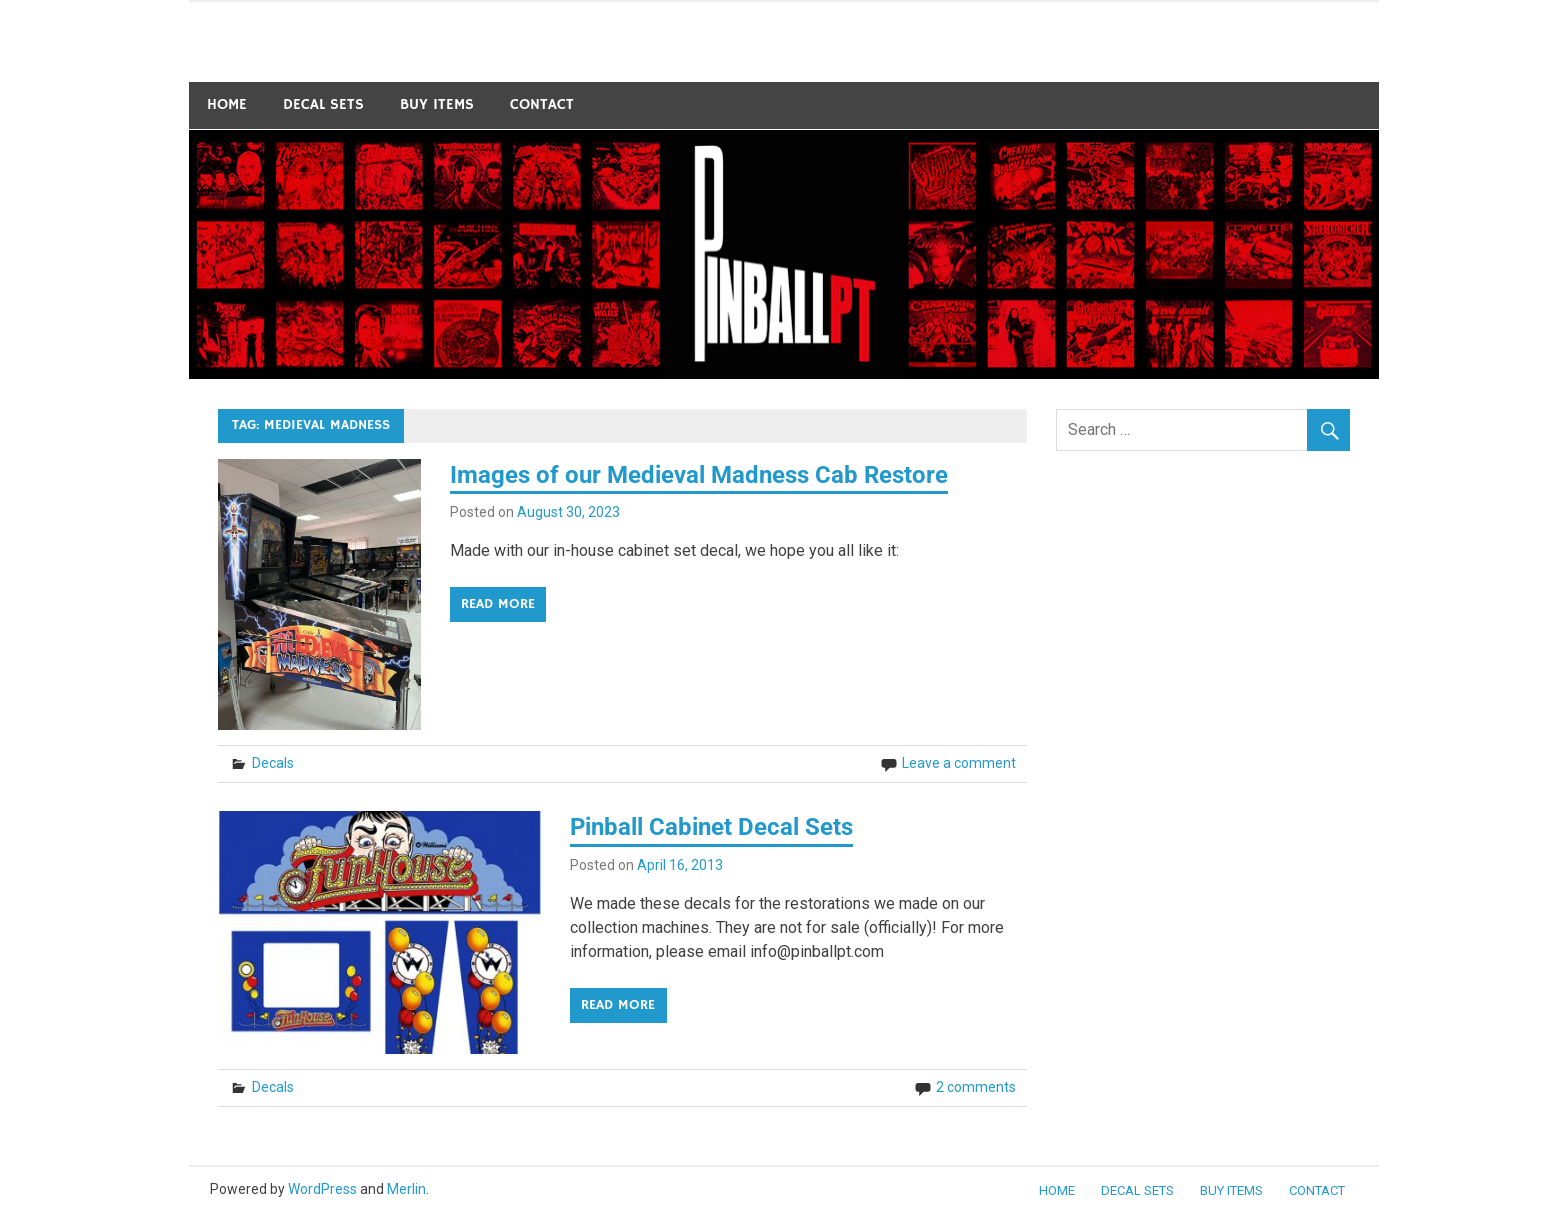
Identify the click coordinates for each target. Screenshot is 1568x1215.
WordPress (322, 1189)
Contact (542, 104)
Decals (273, 763)
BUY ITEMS (437, 104)
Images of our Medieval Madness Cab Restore (699, 475)
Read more (498, 604)
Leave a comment (959, 763)
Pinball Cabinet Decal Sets (711, 827)
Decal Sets (323, 104)
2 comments (976, 1087)
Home (227, 104)
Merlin (406, 1189)
